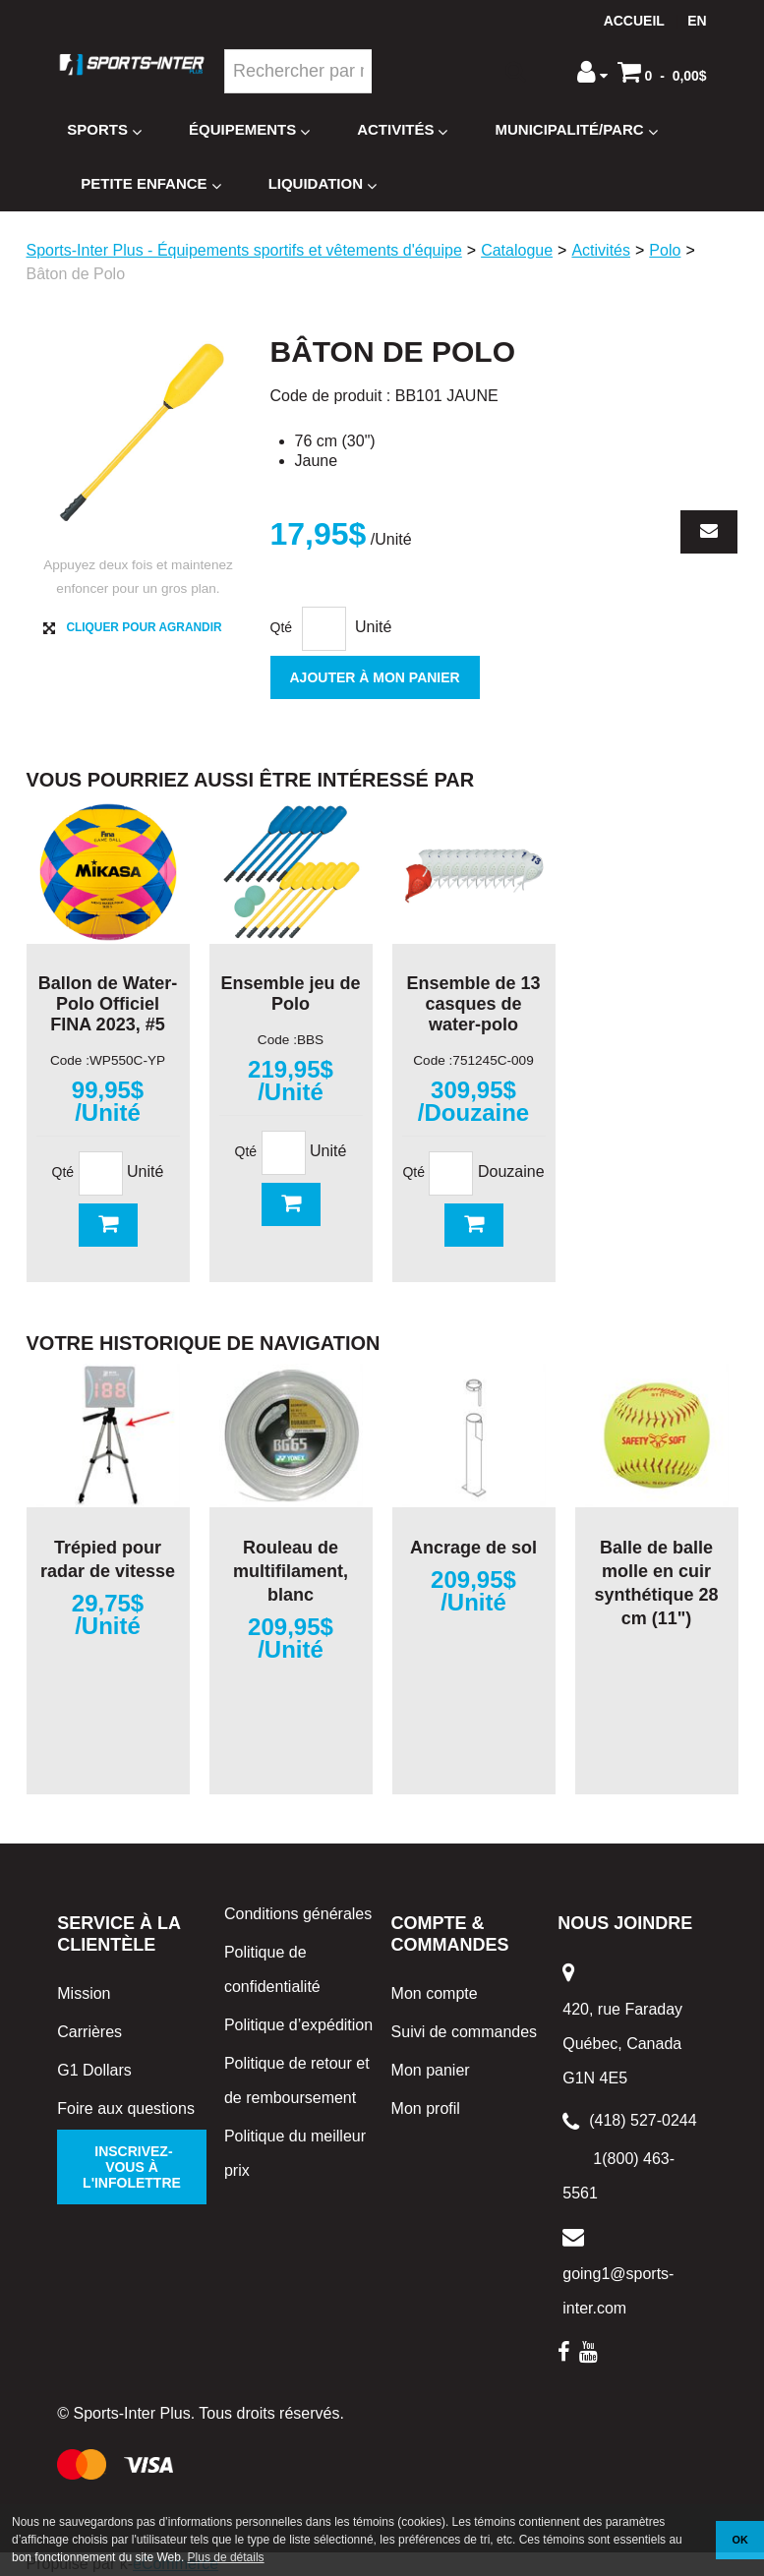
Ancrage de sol (473, 1547)
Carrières (89, 2031)
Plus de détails (226, 2557)
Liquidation (322, 184)
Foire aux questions (126, 2108)
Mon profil (425, 2108)
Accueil (634, 21)
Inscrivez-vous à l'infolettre (132, 2167)
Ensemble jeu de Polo (290, 993)
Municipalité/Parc (576, 130)
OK (740, 2540)
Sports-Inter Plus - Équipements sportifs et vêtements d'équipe (244, 250)
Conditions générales (298, 1913)
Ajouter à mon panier (375, 677)
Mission (83, 1993)
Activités (402, 130)
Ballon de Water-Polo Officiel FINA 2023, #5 (107, 1003)
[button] (662, 72)
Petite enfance (150, 184)
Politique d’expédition (298, 2025)
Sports (104, 130)
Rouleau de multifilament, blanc (290, 1571)
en (696, 21)
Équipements (249, 130)
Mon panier (430, 2070)
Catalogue (517, 250)
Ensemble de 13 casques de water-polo (473, 1003)
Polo (664, 250)
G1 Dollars (94, 2070)
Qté (281, 627)
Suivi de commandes (464, 2031)
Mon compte (434, 1993)
